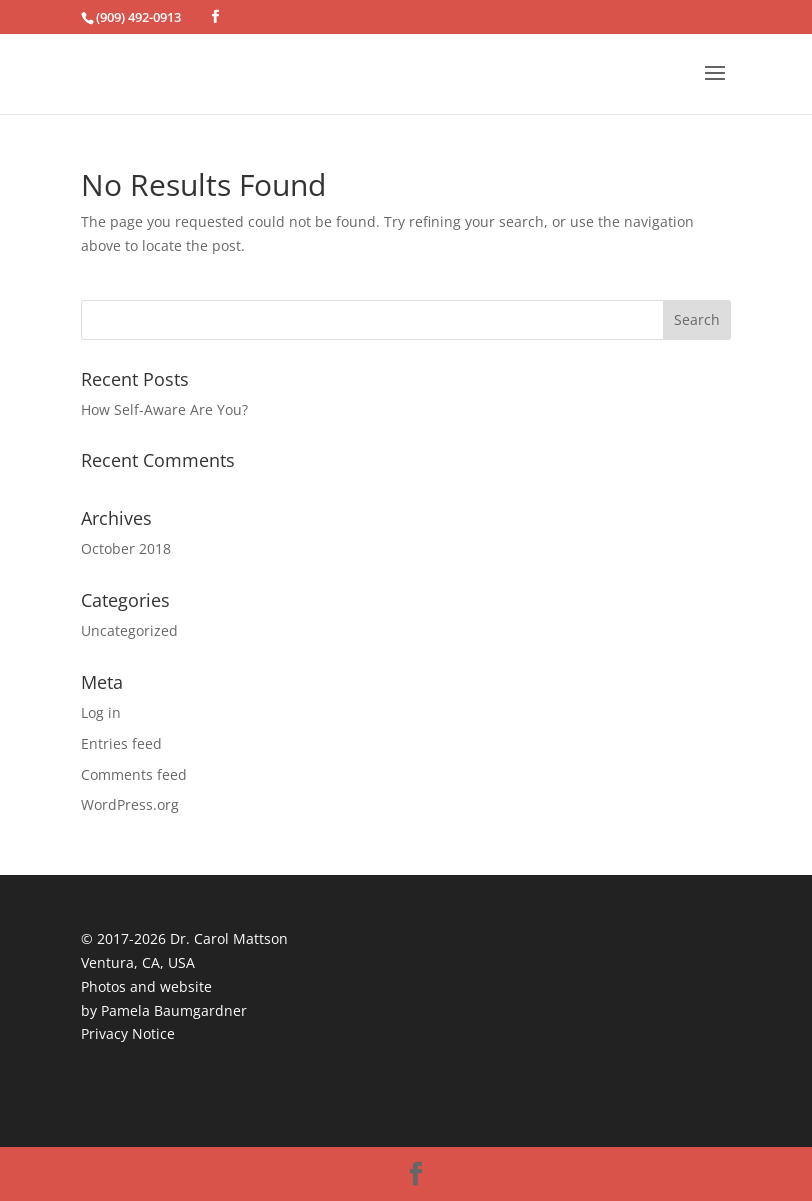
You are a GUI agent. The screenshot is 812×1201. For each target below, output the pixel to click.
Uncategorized (129, 630)
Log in (101, 712)
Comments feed (134, 774)
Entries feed (121, 743)
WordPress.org (130, 804)
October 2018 (126, 548)
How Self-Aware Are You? (164, 409)
